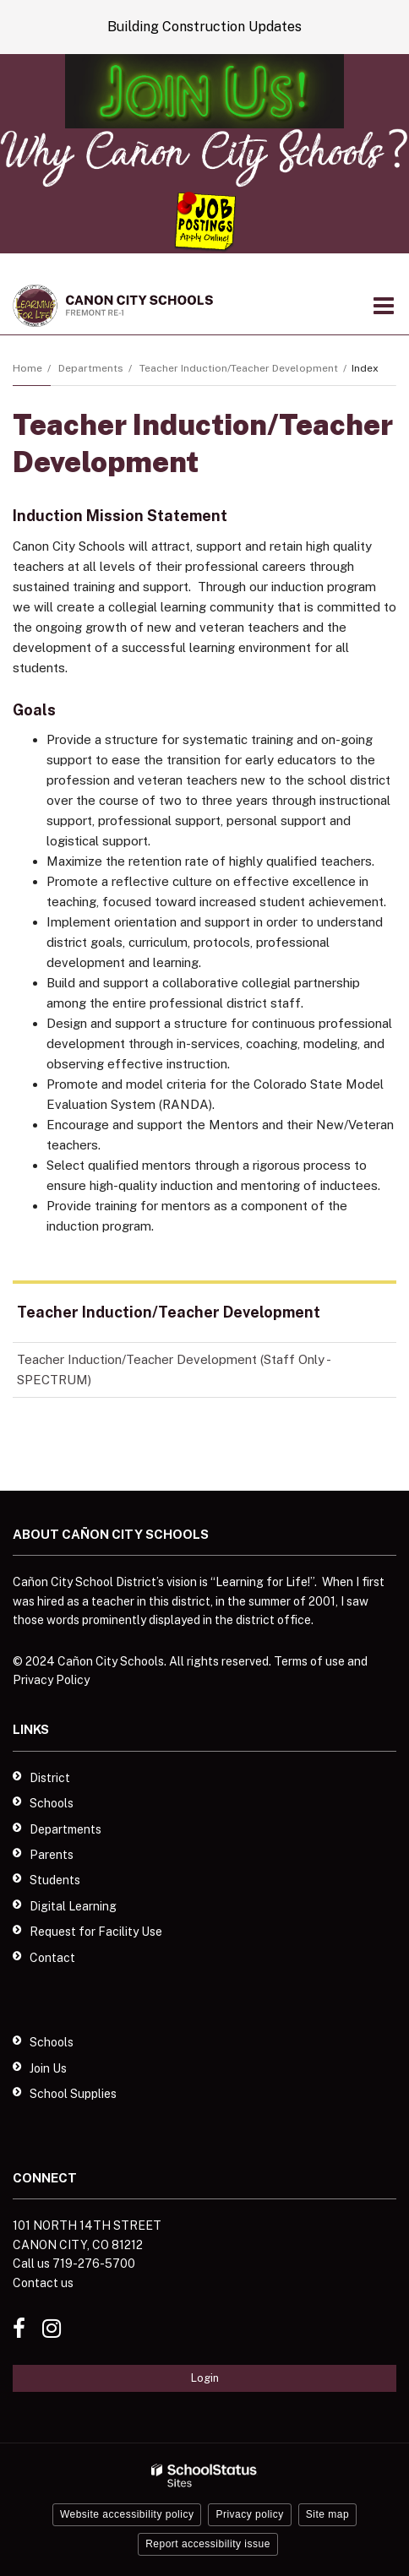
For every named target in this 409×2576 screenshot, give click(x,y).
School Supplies (73, 2093)
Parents (52, 1854)
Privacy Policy (51, 1680)
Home (27, 368)
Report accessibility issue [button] (207, 2544)
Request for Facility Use (96, 1931)
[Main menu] (383, 304)
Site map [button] (327, 2514)
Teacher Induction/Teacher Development (238, 368)
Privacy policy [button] (249, 2514)
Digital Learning (73, 1906)
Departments (90, 368)
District (50, 1778)
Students (55, 1880)
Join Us (48, 2068)
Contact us (43, 2283)
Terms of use (309, 1661)
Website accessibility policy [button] (127, 2514)
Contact (52, 1958)
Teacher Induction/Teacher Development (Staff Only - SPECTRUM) (173, 1374)
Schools (52, 1803)
